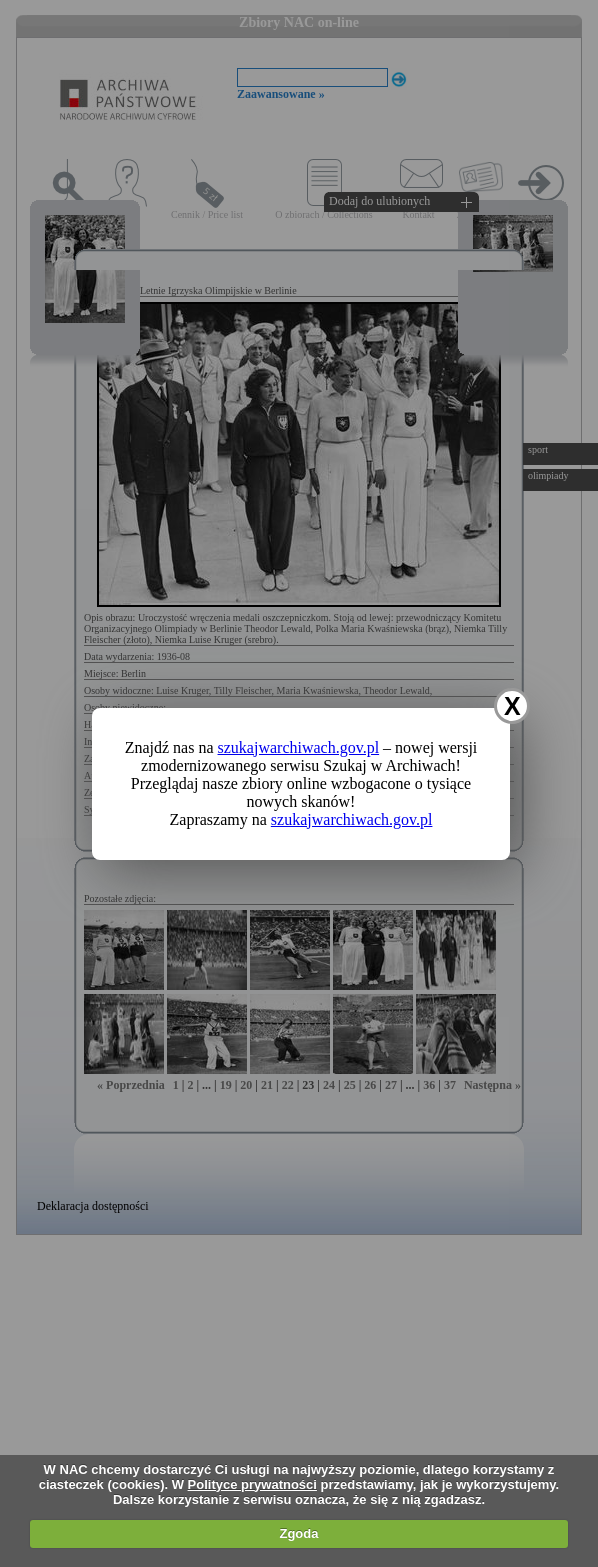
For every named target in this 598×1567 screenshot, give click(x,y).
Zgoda (298, 1533)
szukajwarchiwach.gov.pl (299, 747)
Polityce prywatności (252, 1484)
